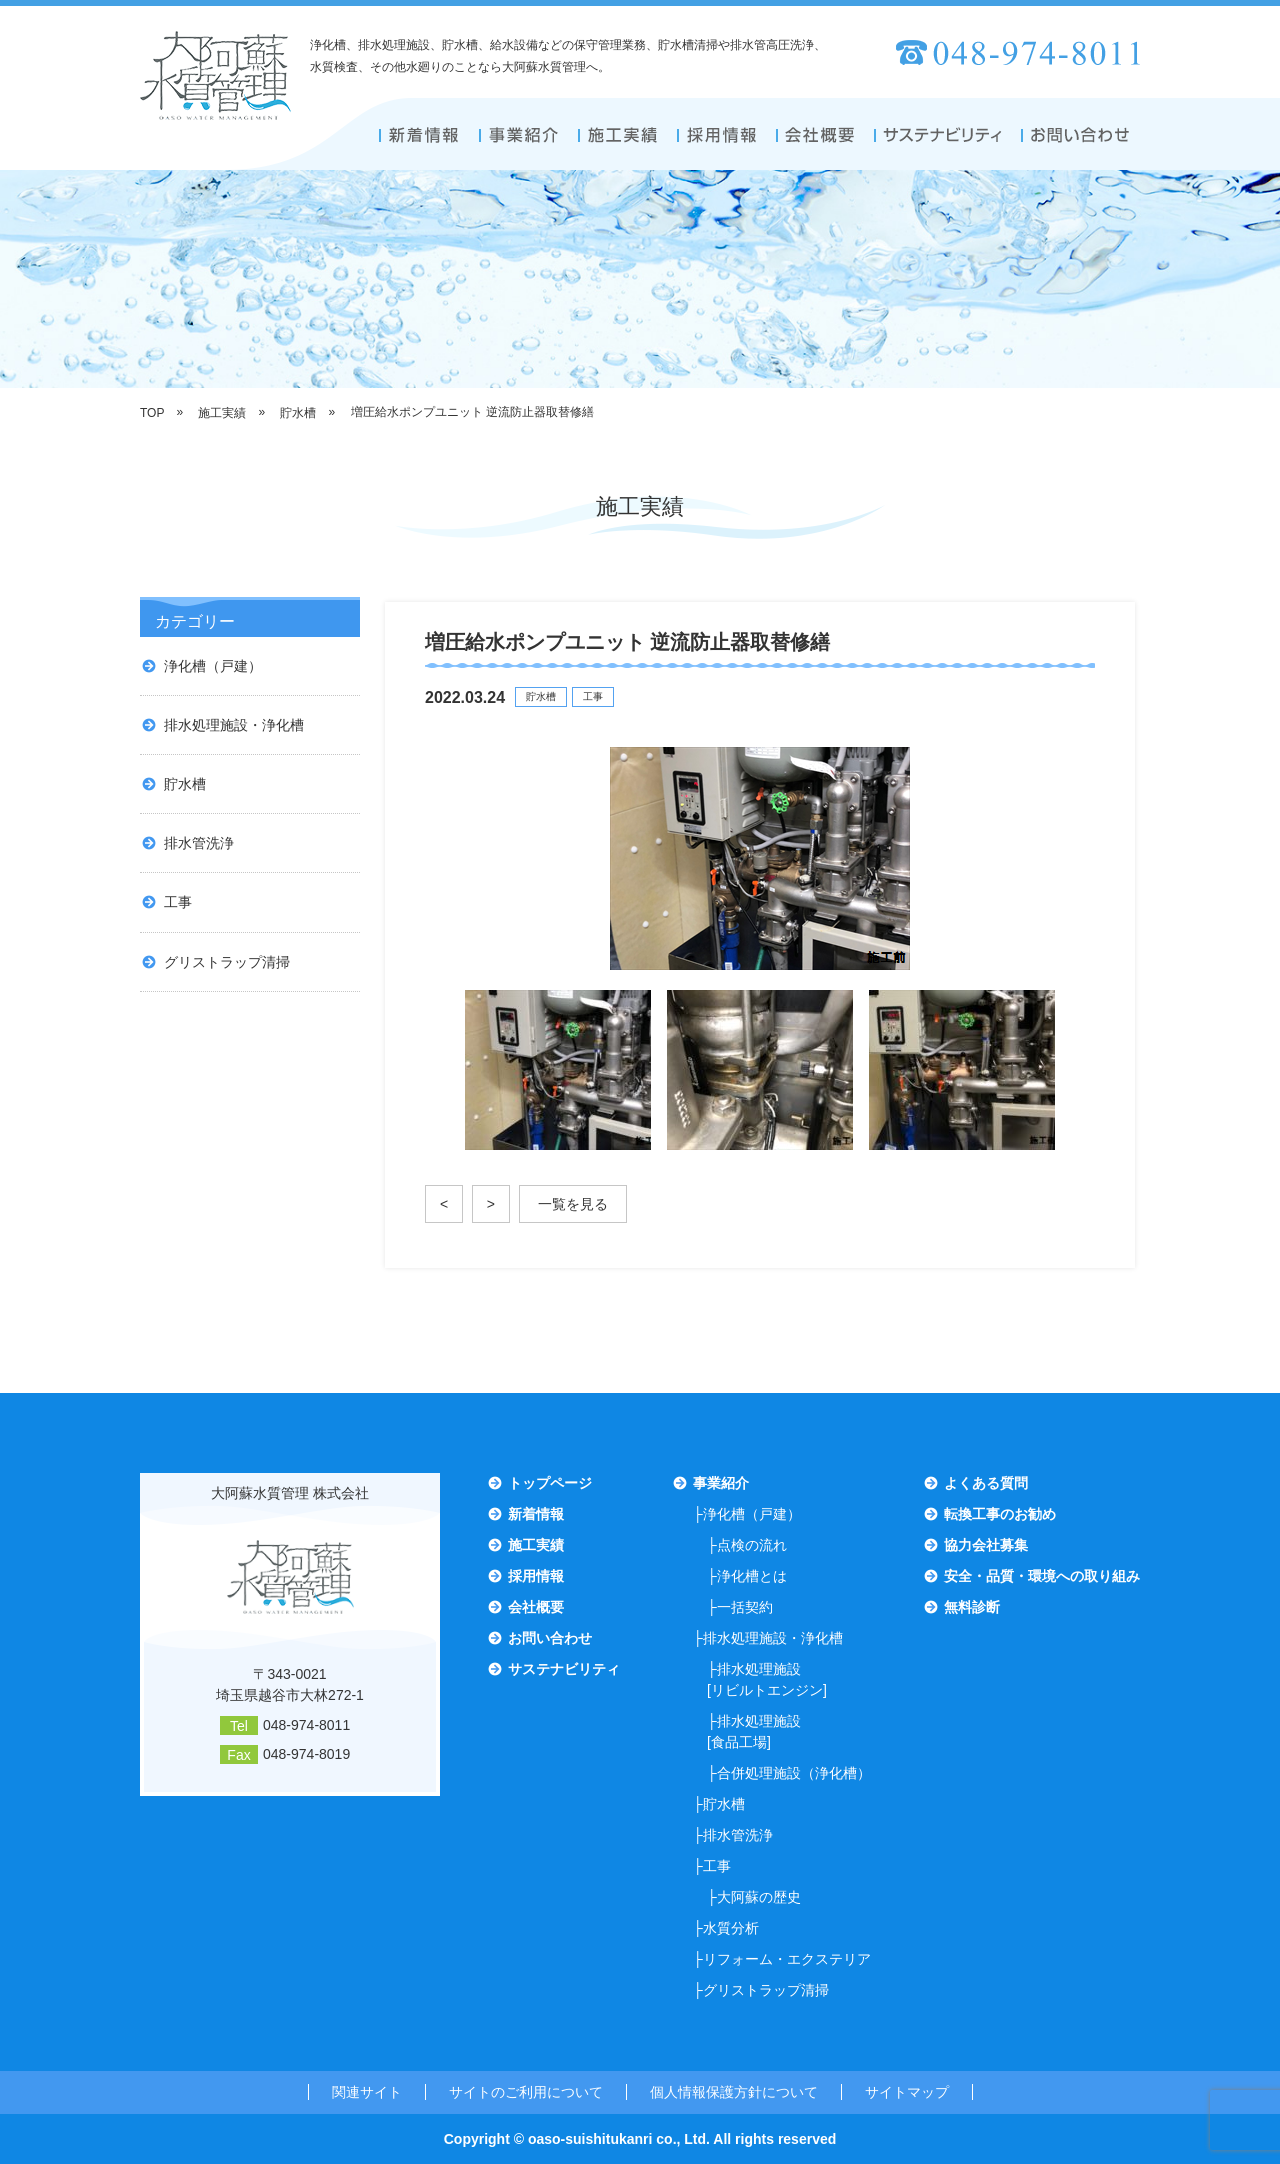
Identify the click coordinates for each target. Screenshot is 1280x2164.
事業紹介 (721, 1483)
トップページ (550, 1483)
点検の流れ (752, 1545)
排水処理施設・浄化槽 (234, 725)
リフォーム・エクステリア (787, 1959)
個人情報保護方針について (734, 2092)
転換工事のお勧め (1000, 1514)
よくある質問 (986, 1483)
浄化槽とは (752, 1576)
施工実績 (536, 1545)
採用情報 (536, 1576)
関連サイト (367, 2092)
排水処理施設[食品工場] (754, 1731)
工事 (178, 902)
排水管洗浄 (199, 843)
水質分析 (731, 1928)
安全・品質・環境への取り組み (1042, 1576)
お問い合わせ (550, 1638)
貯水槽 (185, 784)
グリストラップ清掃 (227, 962)
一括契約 (745, 1607)
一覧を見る (573, 1204)
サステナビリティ (564, 1669)
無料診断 (972, 1607)
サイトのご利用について (526, 2092)
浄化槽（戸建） (213, 666)
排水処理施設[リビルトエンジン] (767, 1679)
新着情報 (536, 1514)
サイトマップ (907, 2092)
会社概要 (536, 1607)
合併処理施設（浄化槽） (794, 1773)
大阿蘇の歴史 (759, 1897)
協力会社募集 (986, 1545)
